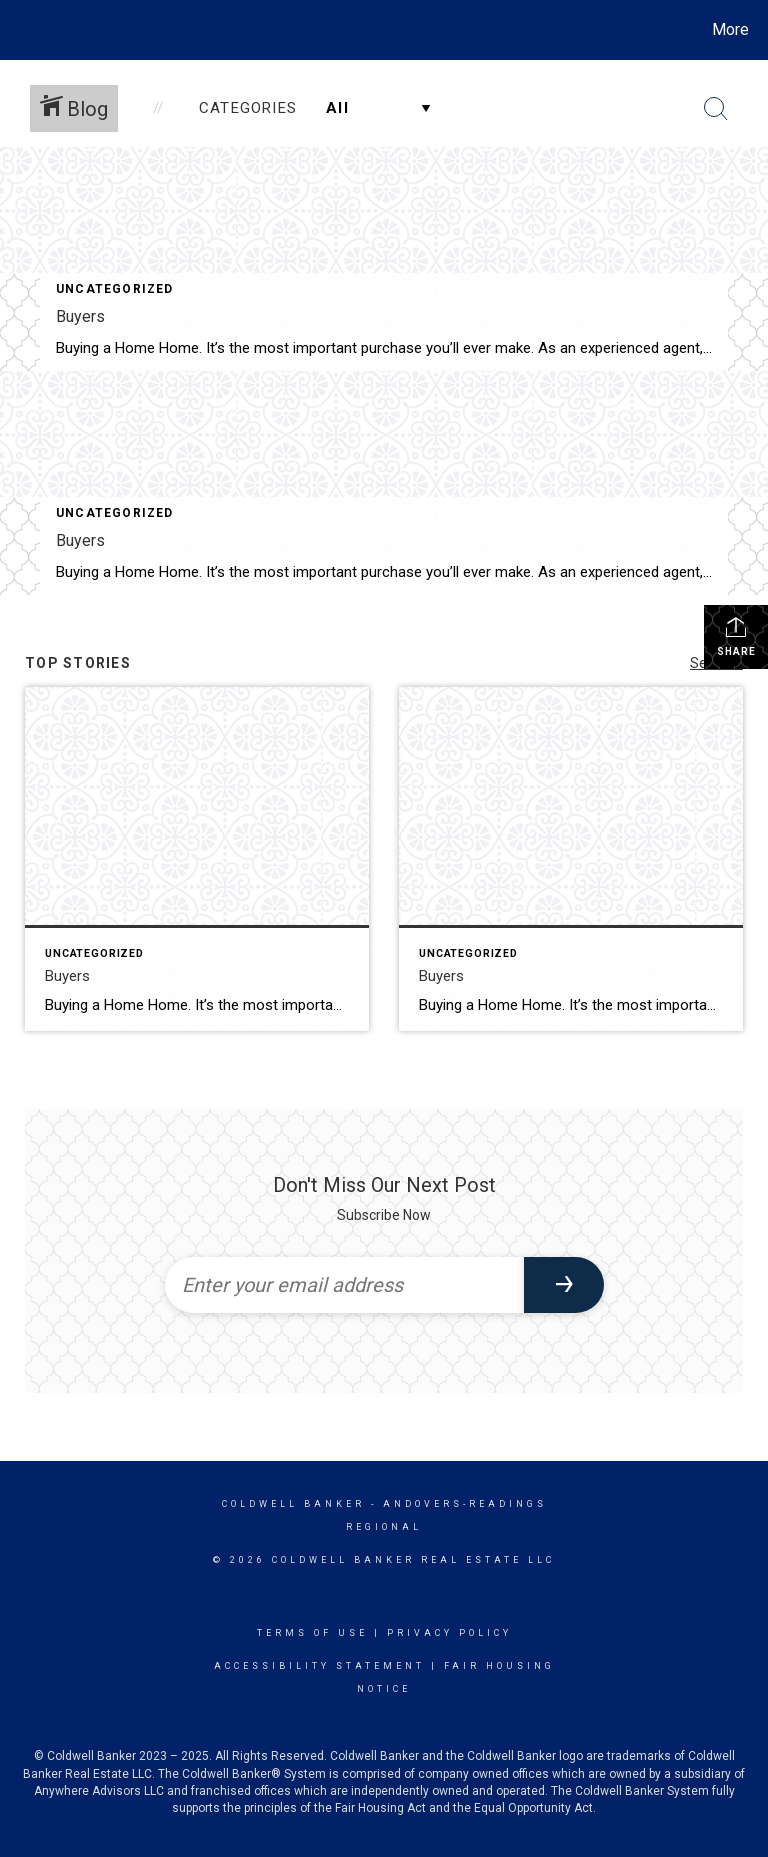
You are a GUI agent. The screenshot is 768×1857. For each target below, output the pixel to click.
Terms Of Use (312, 1633)
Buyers (80, 316)
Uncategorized (115, 289)
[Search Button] (716, 109)
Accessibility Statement (319, 1666)
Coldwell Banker (293, 1504)
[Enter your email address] (344, 1285)
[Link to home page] (19, 30)
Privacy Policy (449, 1633)
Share (736, 636)
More (730, 29)
